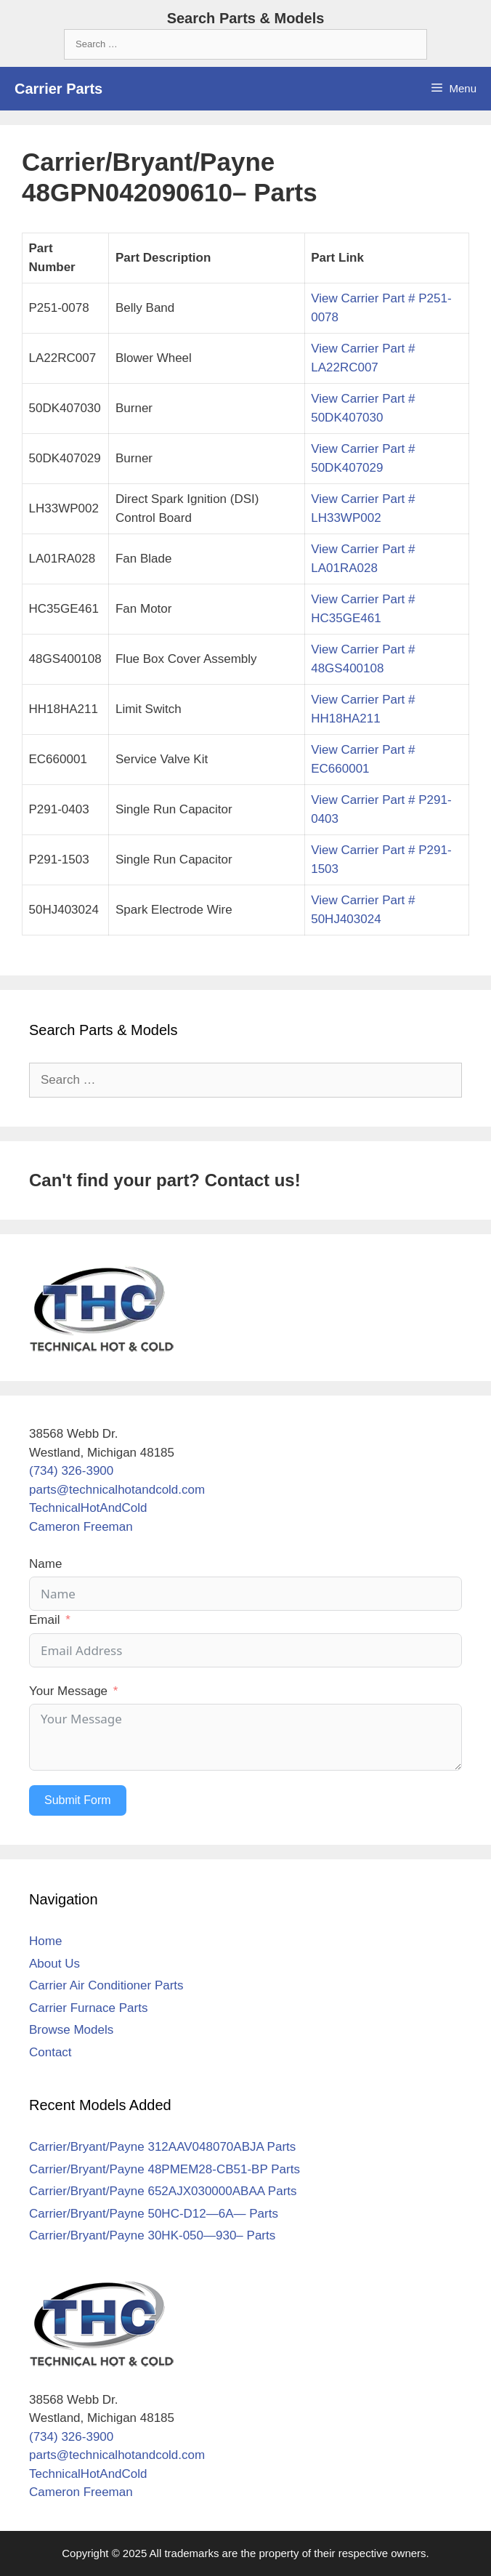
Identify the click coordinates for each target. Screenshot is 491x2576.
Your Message (68, 1691)
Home (45, 1941)
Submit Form (77, 1800)
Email (44, 1620)
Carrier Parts (58, 89)
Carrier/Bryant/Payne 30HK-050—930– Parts (152, 2235)
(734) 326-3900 (71, 1471)
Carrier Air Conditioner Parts (106, 1985)
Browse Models (71, 2030)
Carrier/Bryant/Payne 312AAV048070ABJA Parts (162, 2147)
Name (45, 1564)
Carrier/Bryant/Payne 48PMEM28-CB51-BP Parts (164, 2169)
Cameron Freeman (81, 1527)
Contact (50, 2052)
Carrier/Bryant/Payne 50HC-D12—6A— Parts (153, 2214)
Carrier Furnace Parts (88, 2008)
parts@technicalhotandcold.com (117, 1490)
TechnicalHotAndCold (88, 1508)
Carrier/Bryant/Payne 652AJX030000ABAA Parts (163, 2191)
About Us (54, 1964)
